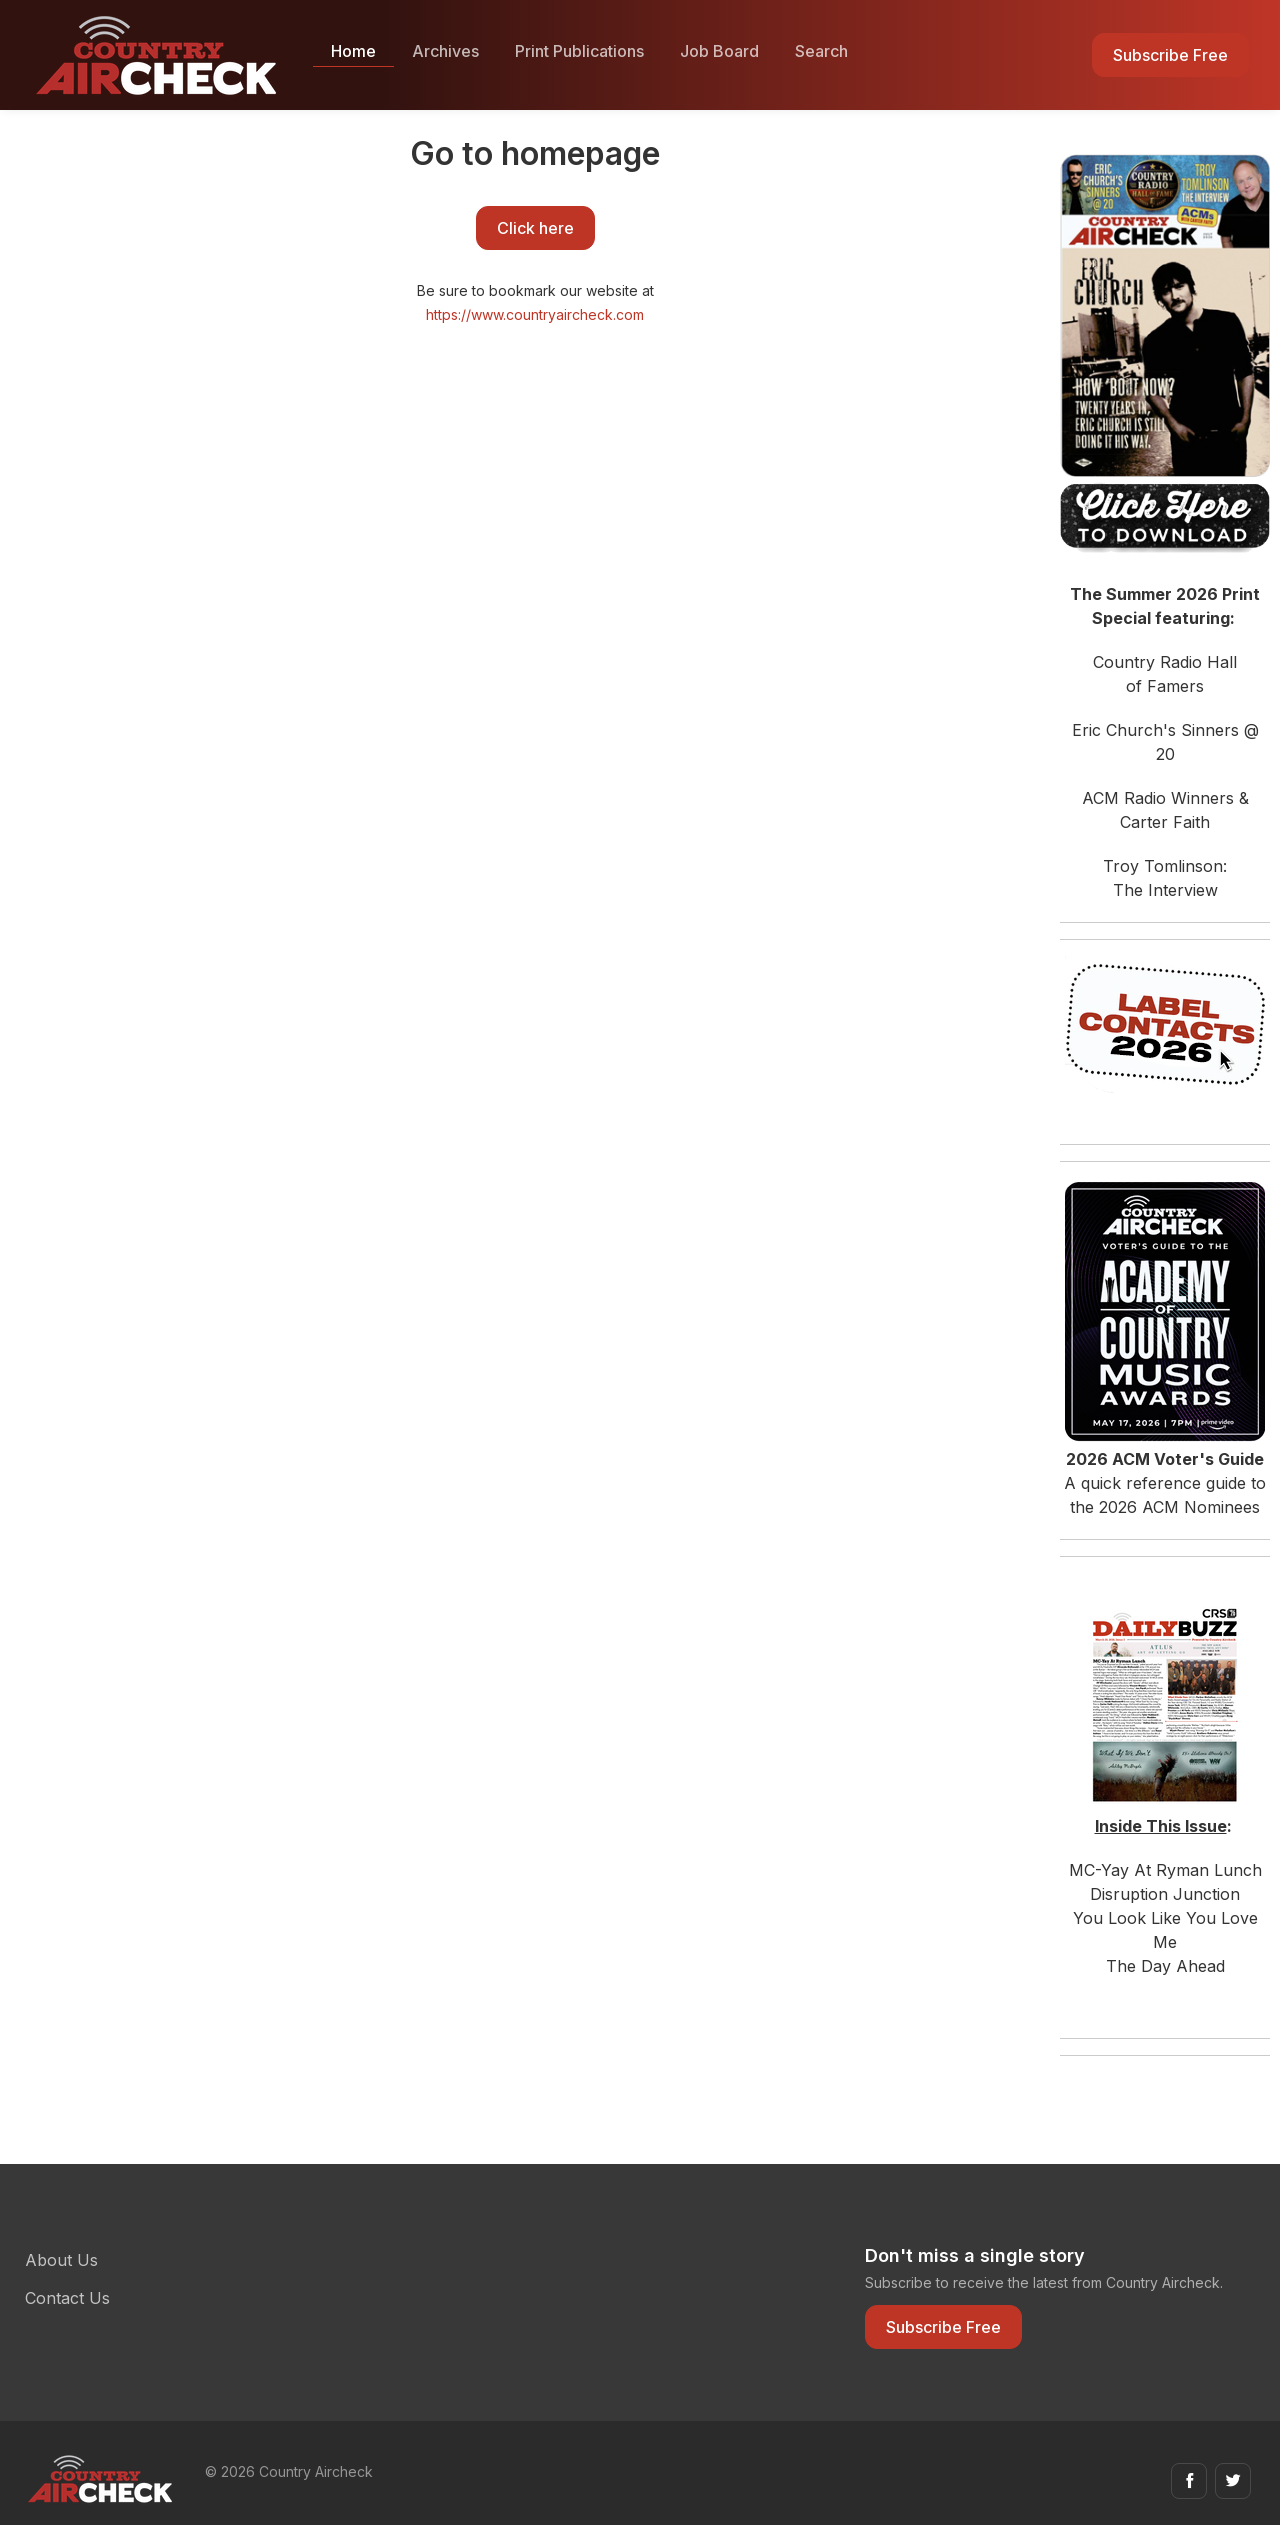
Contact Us (67, 2298)
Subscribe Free (1170, 55)
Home (353, 51)
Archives (445, 51)
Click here (535, 228)
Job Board (719, 51)
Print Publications (579, 51)
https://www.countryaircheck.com (535, 314)
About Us (61, 2260)
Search (821, 51)
